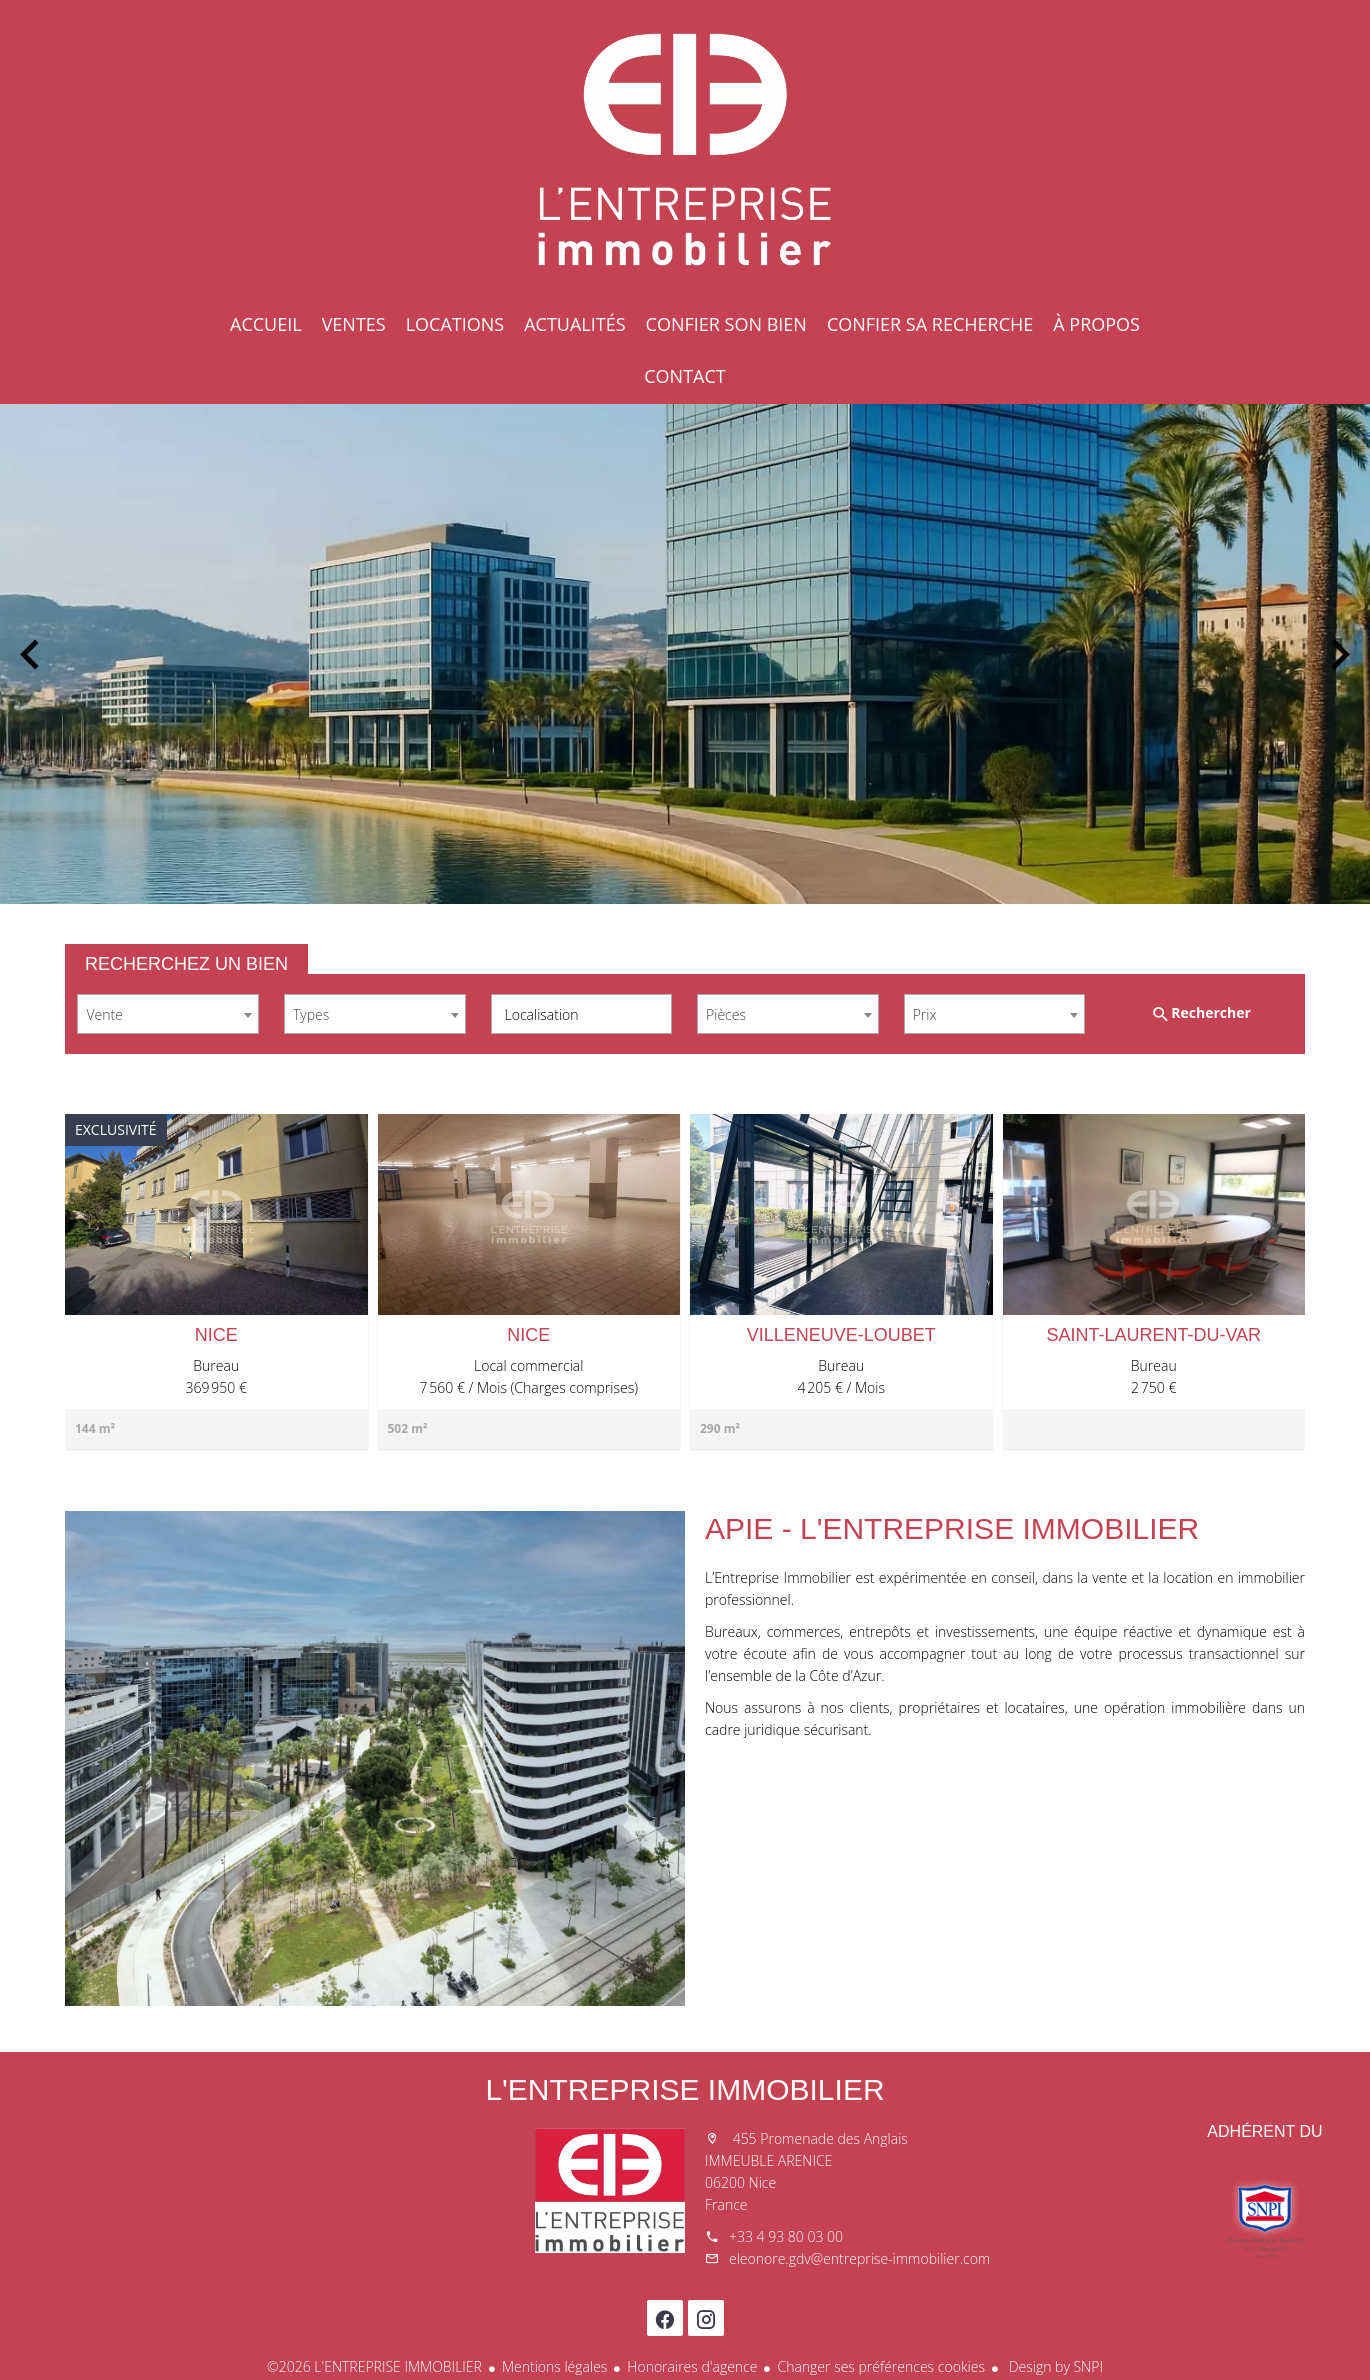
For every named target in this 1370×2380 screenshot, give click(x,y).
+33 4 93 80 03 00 (786, 2236)
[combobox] (168, 1014)
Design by (1054, 2366)
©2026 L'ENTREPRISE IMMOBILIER (374, 2366)
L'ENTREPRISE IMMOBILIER (684, 2089)
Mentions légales (554, 2366)
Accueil (685, 150)
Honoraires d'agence (692, 2366)
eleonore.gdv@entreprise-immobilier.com (859, 2258)
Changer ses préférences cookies (881, 2366)
